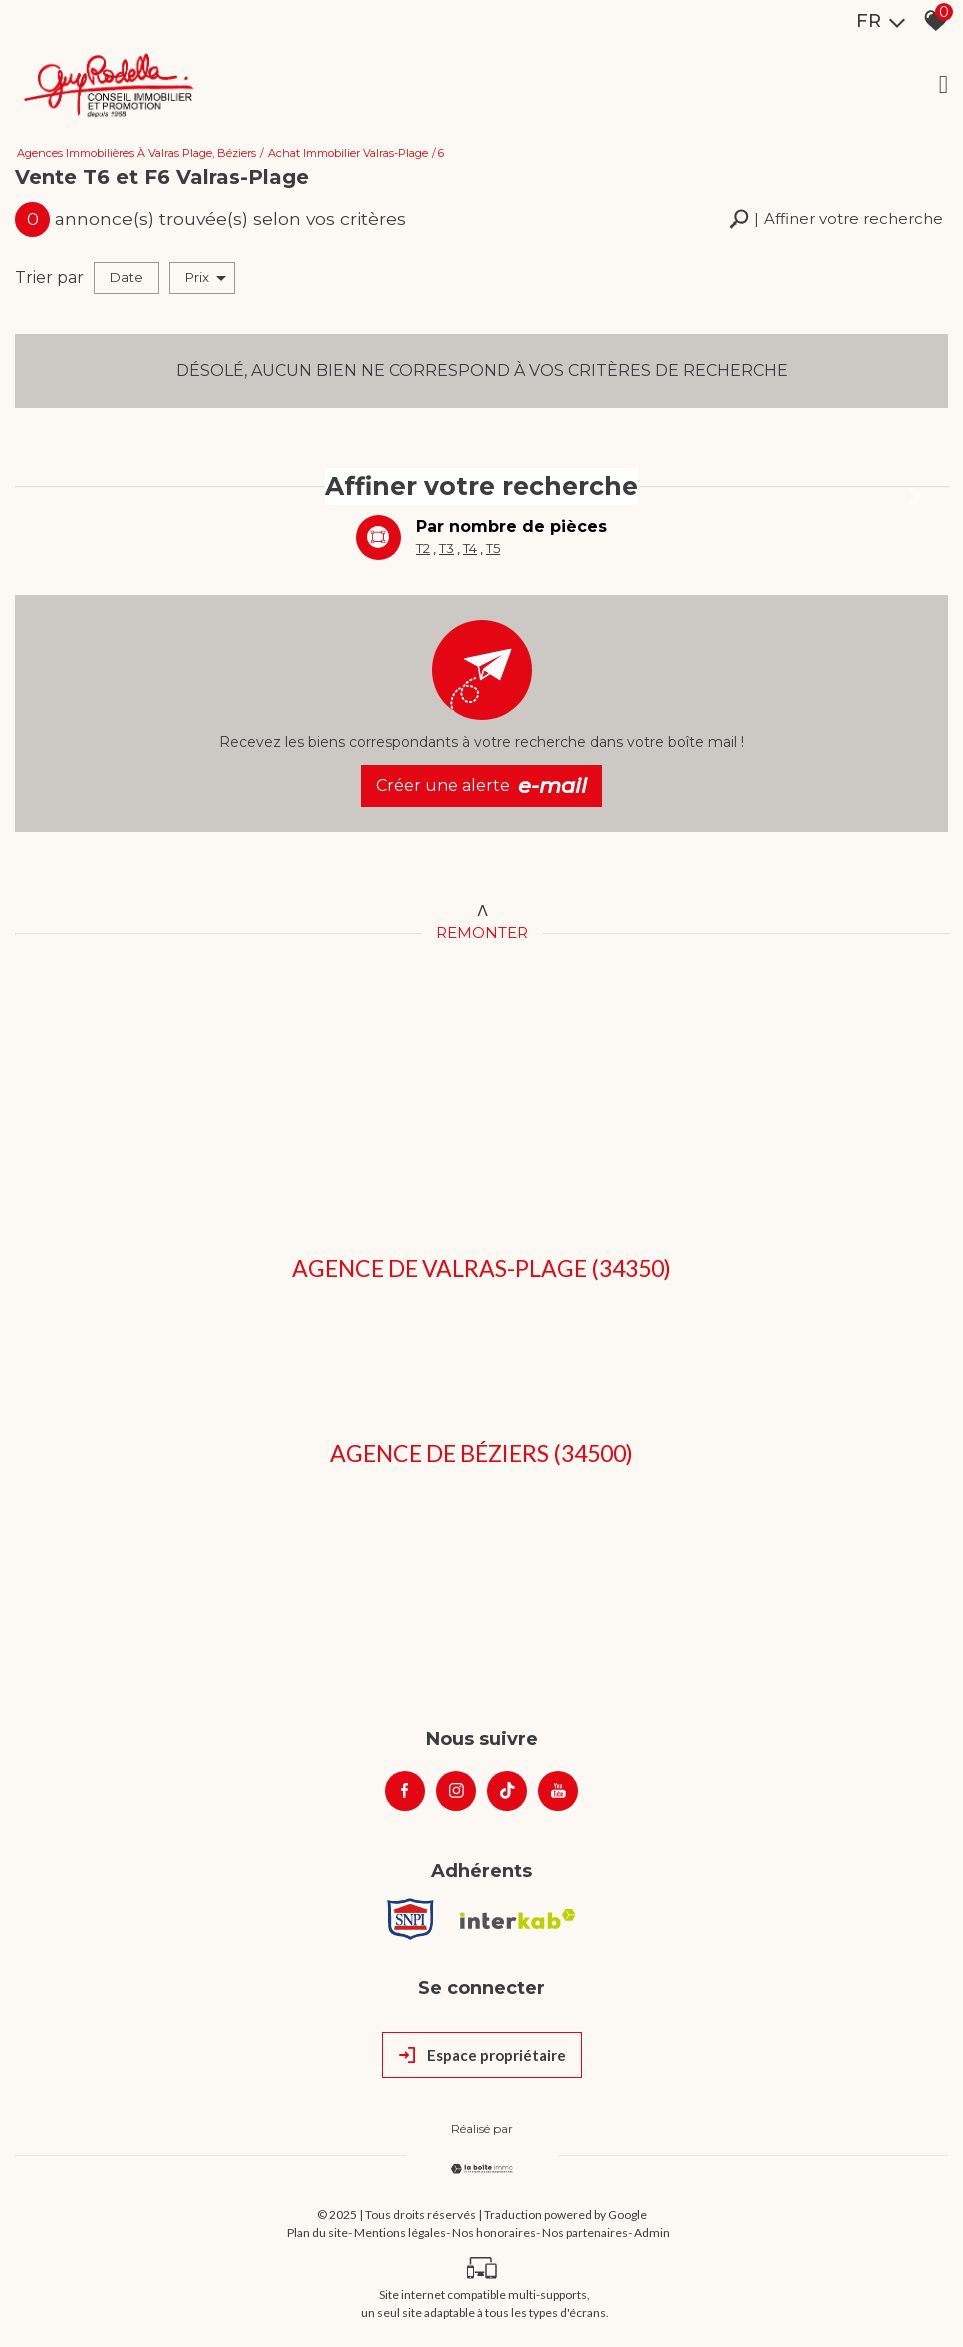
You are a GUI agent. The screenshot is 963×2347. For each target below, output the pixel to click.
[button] (836, 219)
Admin (652, 2232)
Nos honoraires (494, 2232)
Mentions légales (400, 2232)
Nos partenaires (585, 2232)
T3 (446, 548)
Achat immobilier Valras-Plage (348, 153)
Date (126, 277)
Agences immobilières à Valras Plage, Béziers (136, 153)
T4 (470, 548)
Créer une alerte (481, 786)
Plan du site (317, 2232)
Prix (205, 277)
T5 (493, 548)
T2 (423, 548)
